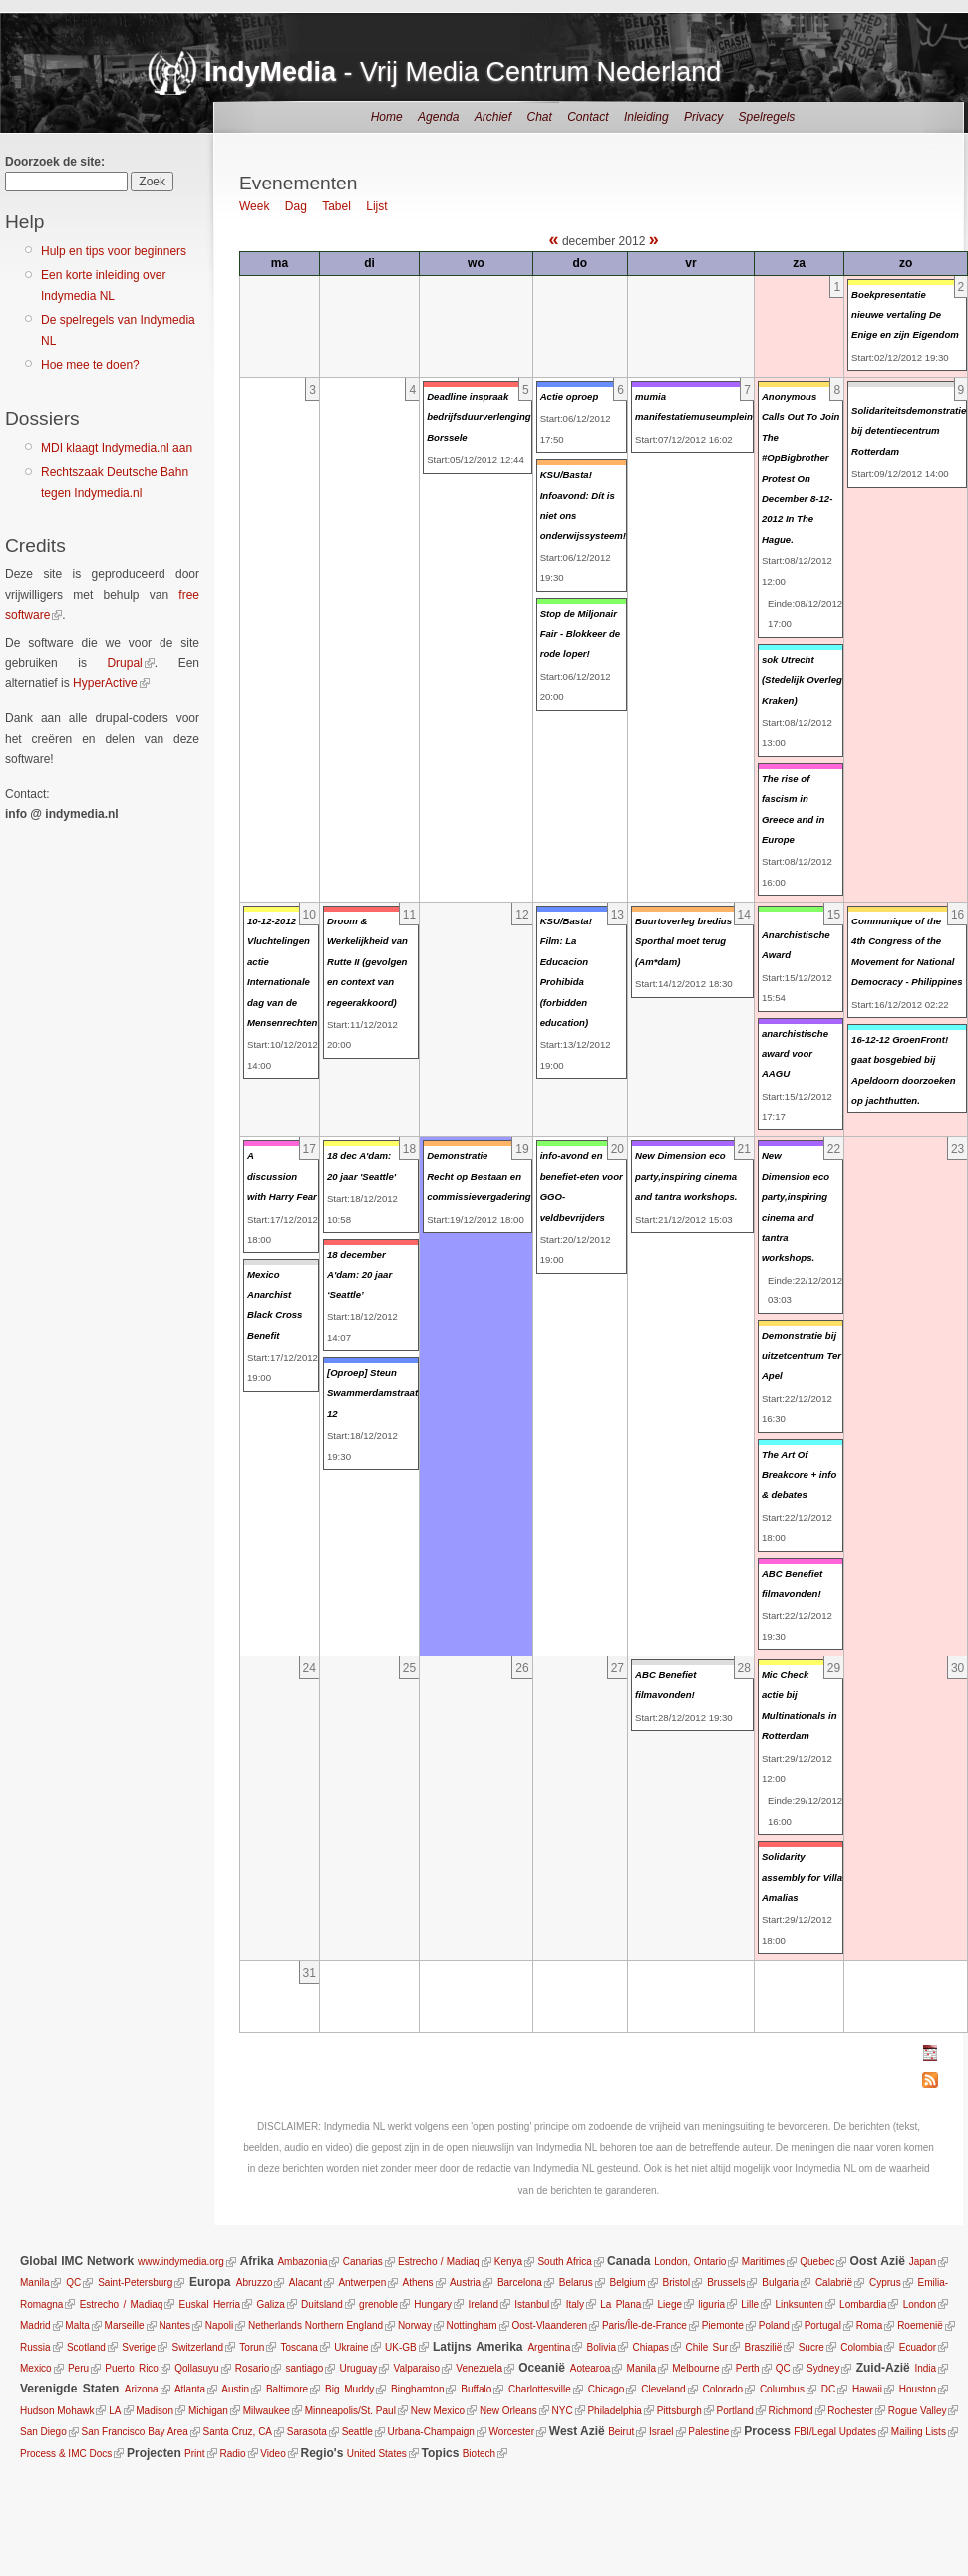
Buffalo (476, 2389)
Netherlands (275, 2325)
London (919, 2304)
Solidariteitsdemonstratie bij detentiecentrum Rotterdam (908, 431)
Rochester (850, 2410)
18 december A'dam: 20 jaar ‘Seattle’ (359, 1274)
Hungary (433, 2304)
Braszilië (764, 2347)
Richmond (790, 2410)
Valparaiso (417, 2368)
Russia (35, 2347)
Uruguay (359, 2368)
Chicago (606, 2389)
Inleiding (646, 117)
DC (828, 2389)
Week (254, 206)
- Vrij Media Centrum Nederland (462, 72)
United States (377, 2453)
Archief (493, 117)
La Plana (620, 2304)
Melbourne (695, 2368)
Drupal (124, 663)
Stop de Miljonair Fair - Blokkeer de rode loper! (580, 634)
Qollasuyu (196, 2368)
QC (73, 2282)
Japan (922, 2261)
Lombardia (862, 2304)
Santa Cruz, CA (237, 2431)
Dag (296, 206)
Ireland (483, 2304)
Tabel (336, 206)
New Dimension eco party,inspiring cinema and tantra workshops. (686, 1176)
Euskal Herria (210, 2304)
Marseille (125, 2325)
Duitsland (322, 2304)
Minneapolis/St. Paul (349, 2410)
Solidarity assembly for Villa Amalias (802, 1877)
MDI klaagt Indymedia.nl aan (116, 448)
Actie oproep (569, 396)
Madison (154, 2410)
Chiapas (650, 2347)
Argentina (548, 2347)
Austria (465, 2282)
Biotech (479, 2453)
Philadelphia (614, 2410)
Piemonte (723, 2325)
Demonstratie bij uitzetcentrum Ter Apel (801, 1356)
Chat (538, 117)
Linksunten (798, 2304)
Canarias (363, 2261)
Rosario (252, 2368)
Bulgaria (780, 2282)
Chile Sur (706, 2347)
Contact (587, 117)
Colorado (722, 2389)
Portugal (823, 2325)
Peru (78, 2368)
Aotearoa (590, 2368)
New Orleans (507, 2410)
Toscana (299, 2347)
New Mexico (437, 2410)
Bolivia (601, 2347)
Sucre (811, 2347)
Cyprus (885, 2282)
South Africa (564, 2261)
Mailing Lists (917, 2431)
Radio (232, 2453)
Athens (417, 2282)
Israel (660, 2431)
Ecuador (917, 2347)
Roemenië (920, 2325)
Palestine (708, 2431)
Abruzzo (254, 2282)
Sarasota (306, 2431)
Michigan (207, 2410)
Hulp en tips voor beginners (113, 251)
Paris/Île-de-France (644, 2325)
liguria (711, 2304)
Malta (77, 2325)
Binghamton (417, 2389)
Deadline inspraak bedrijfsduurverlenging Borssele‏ (478, 417)
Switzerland (197, 2347)
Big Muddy (349, 2389)
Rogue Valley (916, 2410)
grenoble (378, 2304)
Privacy (703, 117)
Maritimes (763, 2261)
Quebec (817, 2261)
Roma (869, 2325)
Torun (251, 2347)
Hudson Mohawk (57, 2410)
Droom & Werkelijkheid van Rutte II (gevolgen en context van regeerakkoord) (367, 962)
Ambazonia (302, 2261)
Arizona (142, 2389)
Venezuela (479, 2368)
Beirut (621, 2431)
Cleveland (663, 2389)
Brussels (726, 2282)
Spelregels (767, 117)
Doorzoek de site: (55, 162)
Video (272, 2453)
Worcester (510, 2431)
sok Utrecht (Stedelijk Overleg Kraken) (802, 680)
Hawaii (867, 2389)
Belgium (628, 2282)
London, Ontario (690, 2261)
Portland (734, 2410)
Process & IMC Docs (66, 2453)
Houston (917, 2389)
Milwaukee (265, 2410)
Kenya (508, 2261)
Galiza (270, 2304)
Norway (415, 2325)
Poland (774, 2325)
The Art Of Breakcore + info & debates (799, 1475)
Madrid (35, 2325)
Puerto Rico (132, 2368)
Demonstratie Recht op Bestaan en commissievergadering (479, 1176)
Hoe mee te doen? (90, 365)
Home (387, 117)
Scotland (86, 2347)
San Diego (43, 2431)
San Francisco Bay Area (134, 2431)
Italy (575, 2304)
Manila (34, 2282)
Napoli (219, 2325)
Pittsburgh (678, 2410)
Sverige (139, 2347)
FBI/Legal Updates (835, 2431)
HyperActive (105, 683)
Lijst (376, 206)
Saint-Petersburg (135, 2282)
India (925, 2368)
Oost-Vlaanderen (549, 2325)
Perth (748, 2368)
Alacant (305, 2282)
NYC (561, 2410)
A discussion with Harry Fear (282, 1176)
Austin (235, 2389)
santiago (305, 2368)
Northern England (344, 2325)
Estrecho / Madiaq (439, 2261)
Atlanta (189, 2389)
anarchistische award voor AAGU (795, 1054)
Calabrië (833, 2282)
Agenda (438, 117)
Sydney (823, 2368)
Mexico (36, 2368)
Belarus (576, 2282)
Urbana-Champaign (430, 2431)
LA (115, 2410)
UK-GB (401, 2347)
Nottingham (472, 2325)
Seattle (356, 2431)
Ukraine (351, 2347)
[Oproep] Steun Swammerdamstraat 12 (372, 1393)
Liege (670, 2304)
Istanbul (531, 2304)
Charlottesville (539, 2389)
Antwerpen (362, 2282)
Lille (750, 2304)
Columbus (782, 2389)
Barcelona (519, 2282)
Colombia (861, 2347)
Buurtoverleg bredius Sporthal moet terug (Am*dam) (683, 941)
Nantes (174, 2325)
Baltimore (287, 2389)
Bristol (676, 2282)
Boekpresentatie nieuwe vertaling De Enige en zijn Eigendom (905, 315)
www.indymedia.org (181, 2261)
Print (194, 2453)
